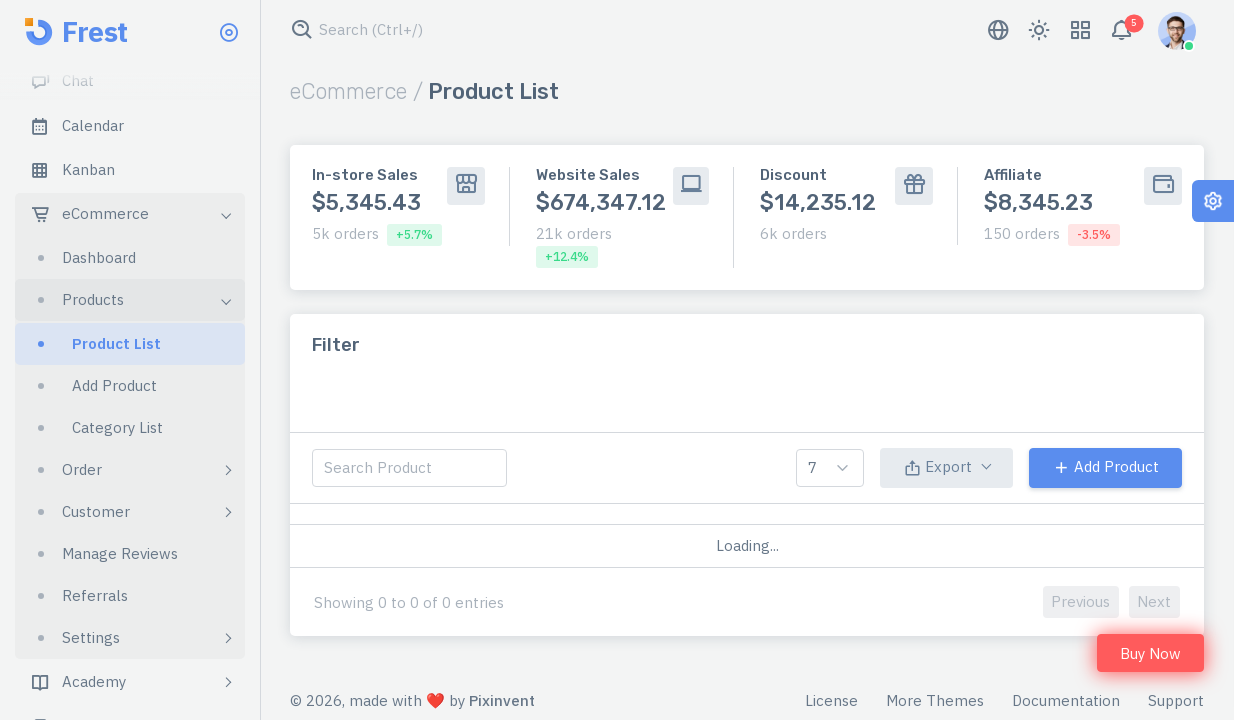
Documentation (1066, 703)
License (831, 703)
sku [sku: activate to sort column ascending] (754, 523)
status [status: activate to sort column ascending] (1033, 523)
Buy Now (1150, 653)
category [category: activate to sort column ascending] (543, 523)
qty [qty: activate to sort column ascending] (937, 523)
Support (1176, 703)
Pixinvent (502, 703)
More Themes (935, 703)
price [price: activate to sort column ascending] (844, 523)
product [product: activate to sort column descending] (415, 523)
